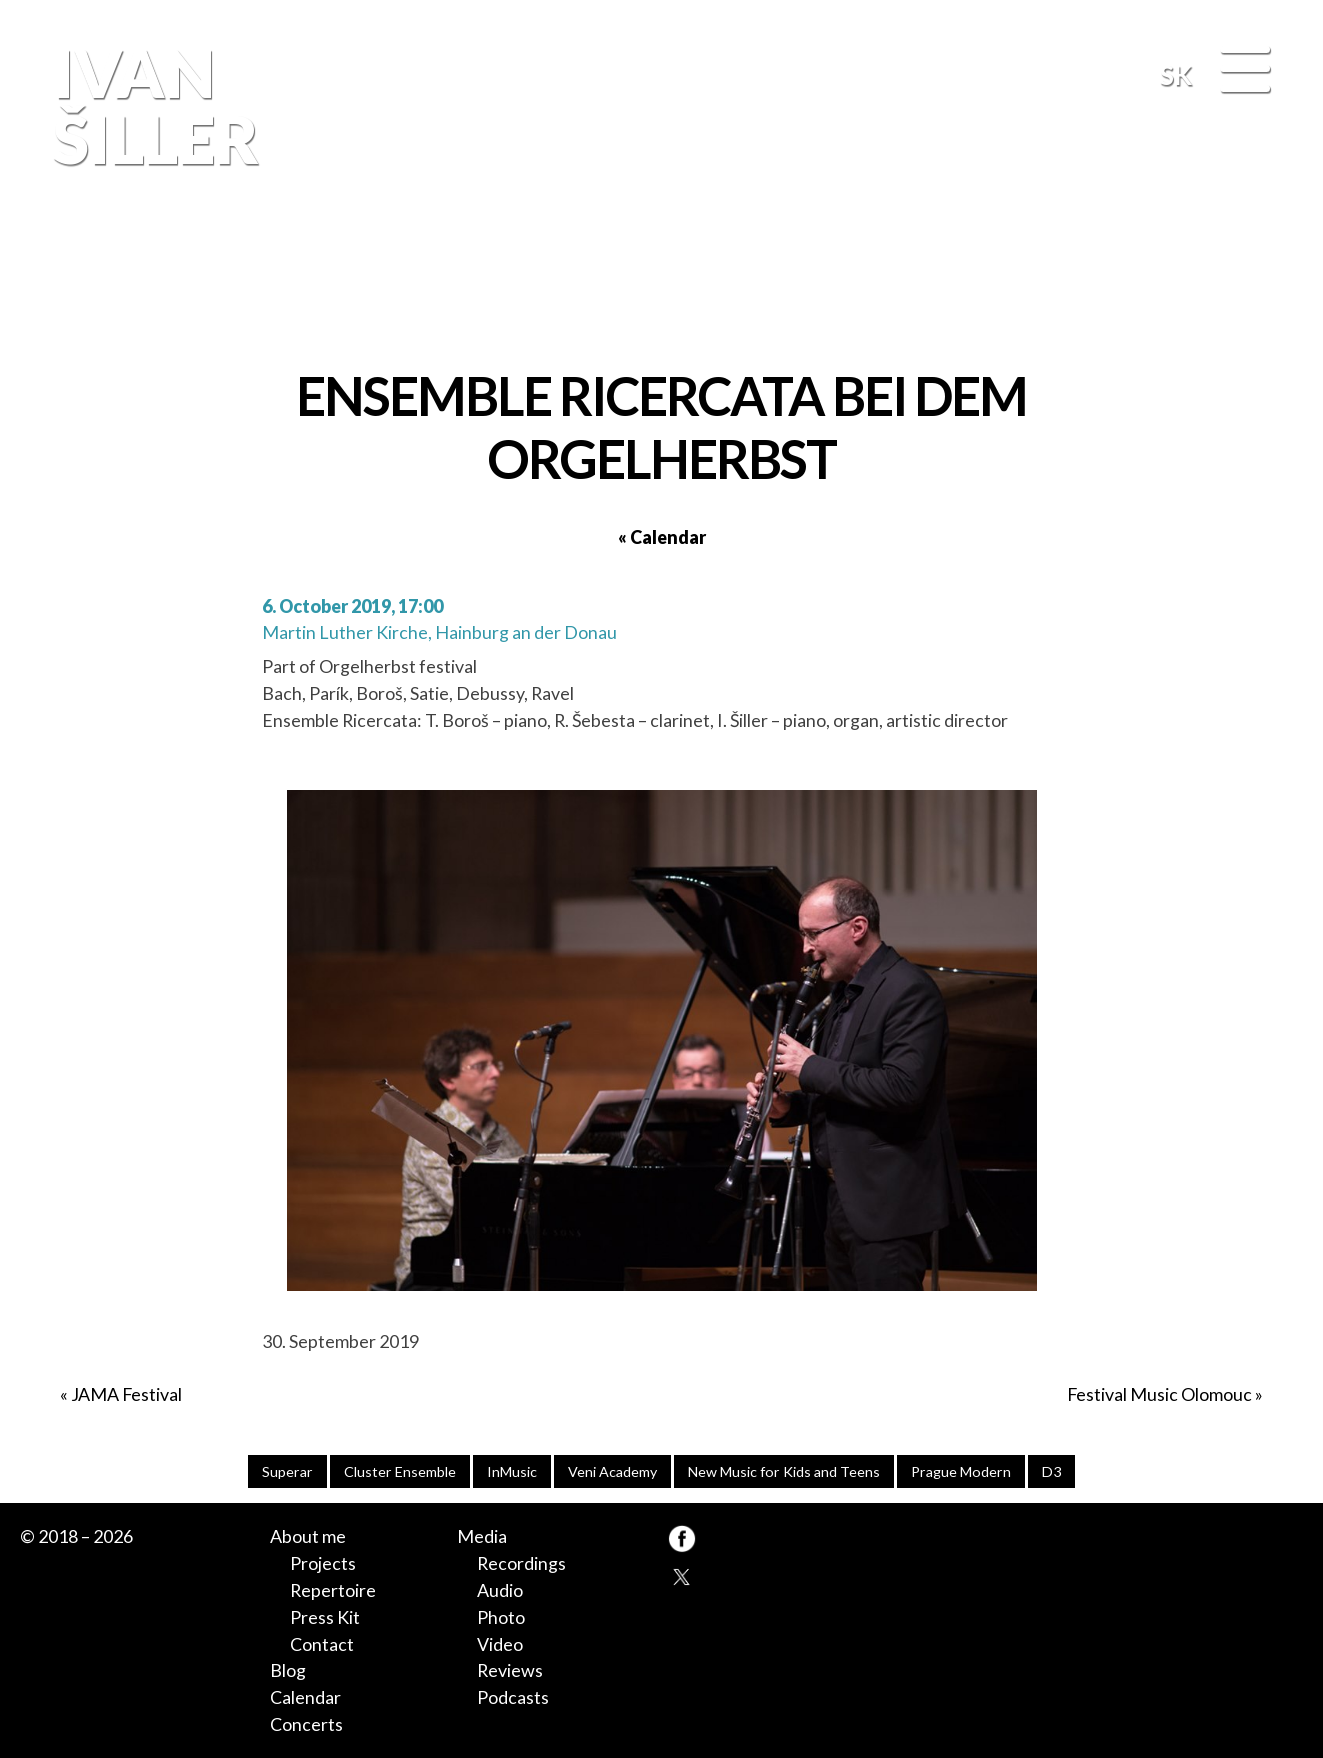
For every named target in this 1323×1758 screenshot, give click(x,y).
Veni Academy (612, 1471)
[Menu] (1245, 71)
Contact (322, 1644)
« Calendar (662, 537)
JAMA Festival (126, 1394)
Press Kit (325, 1617)
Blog (288, 1670)
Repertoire (333, 1590)
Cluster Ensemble (400, 1471)
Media (482, 1536)
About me (308, 1536)
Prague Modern (961, 1471)
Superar (287, 1471)
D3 (1051, 1471)
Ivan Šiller (152, 106)
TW (682, 1576)
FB (1266, 279)
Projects (323, 1563)
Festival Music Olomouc (1159, 1394)
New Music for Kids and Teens (784, 1471)
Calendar (305, 1697)
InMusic (512, 1471)
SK (1176, 75)
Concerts (306, 1724)
